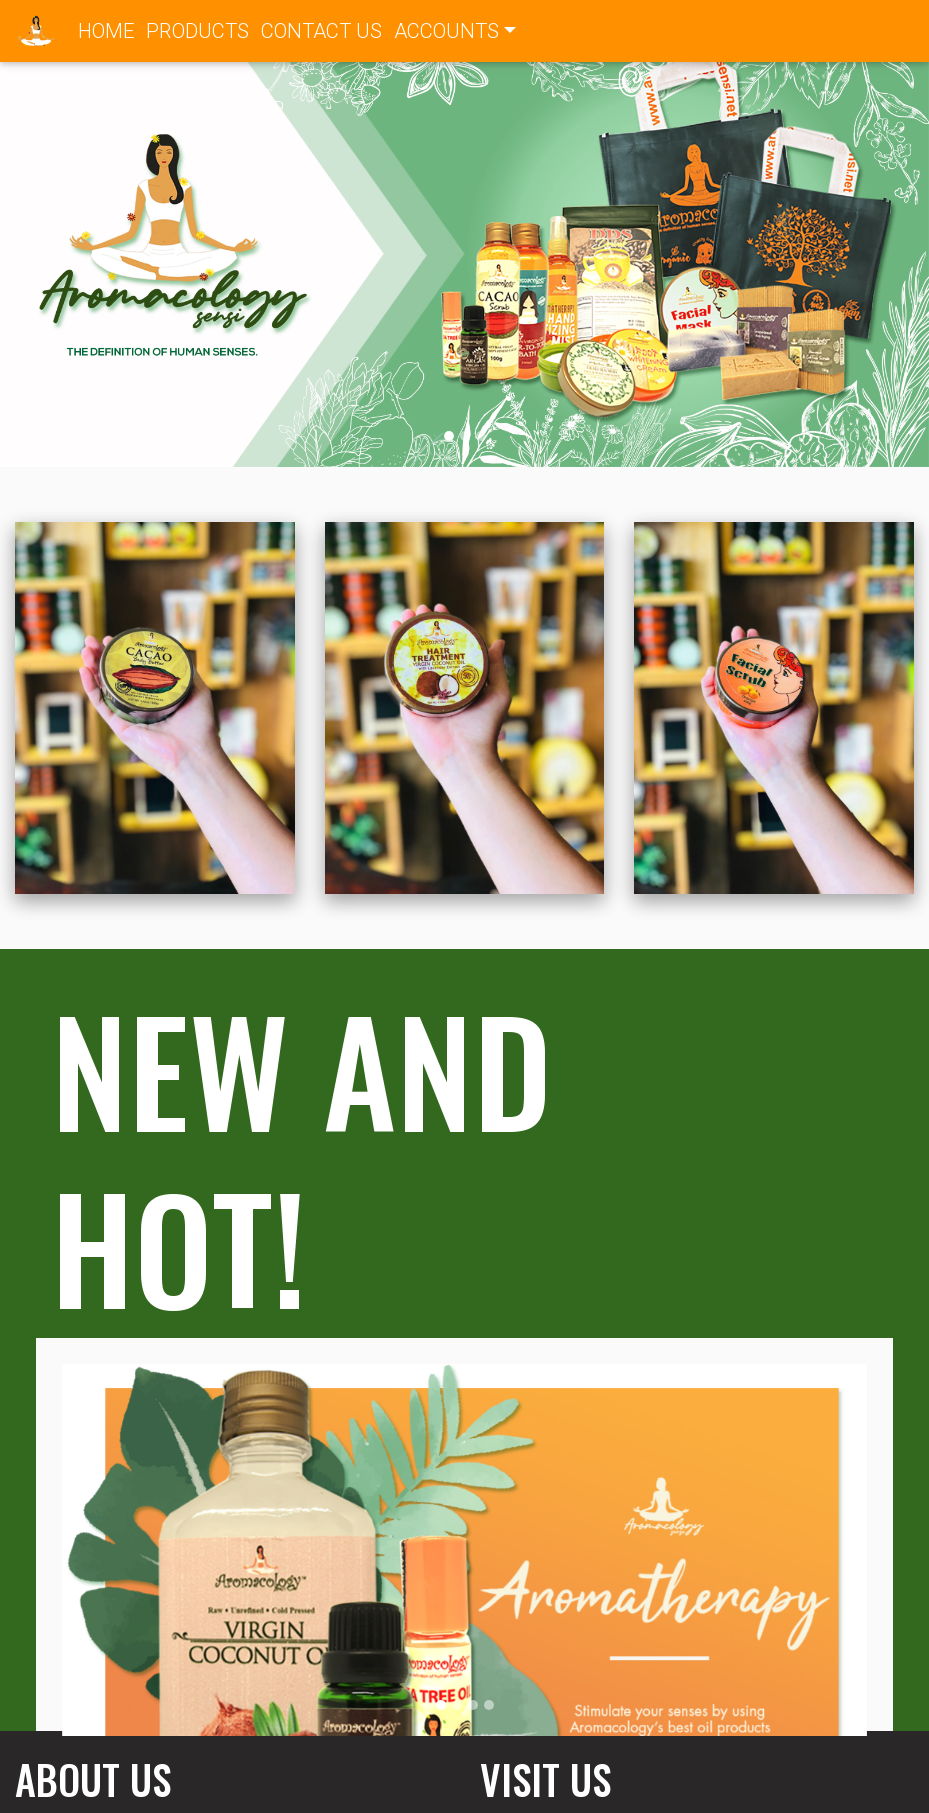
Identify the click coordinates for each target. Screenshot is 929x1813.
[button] (69, 252)
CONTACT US (321, 31)
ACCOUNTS (446, 31)
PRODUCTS (197, 31)
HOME (109, 29)
